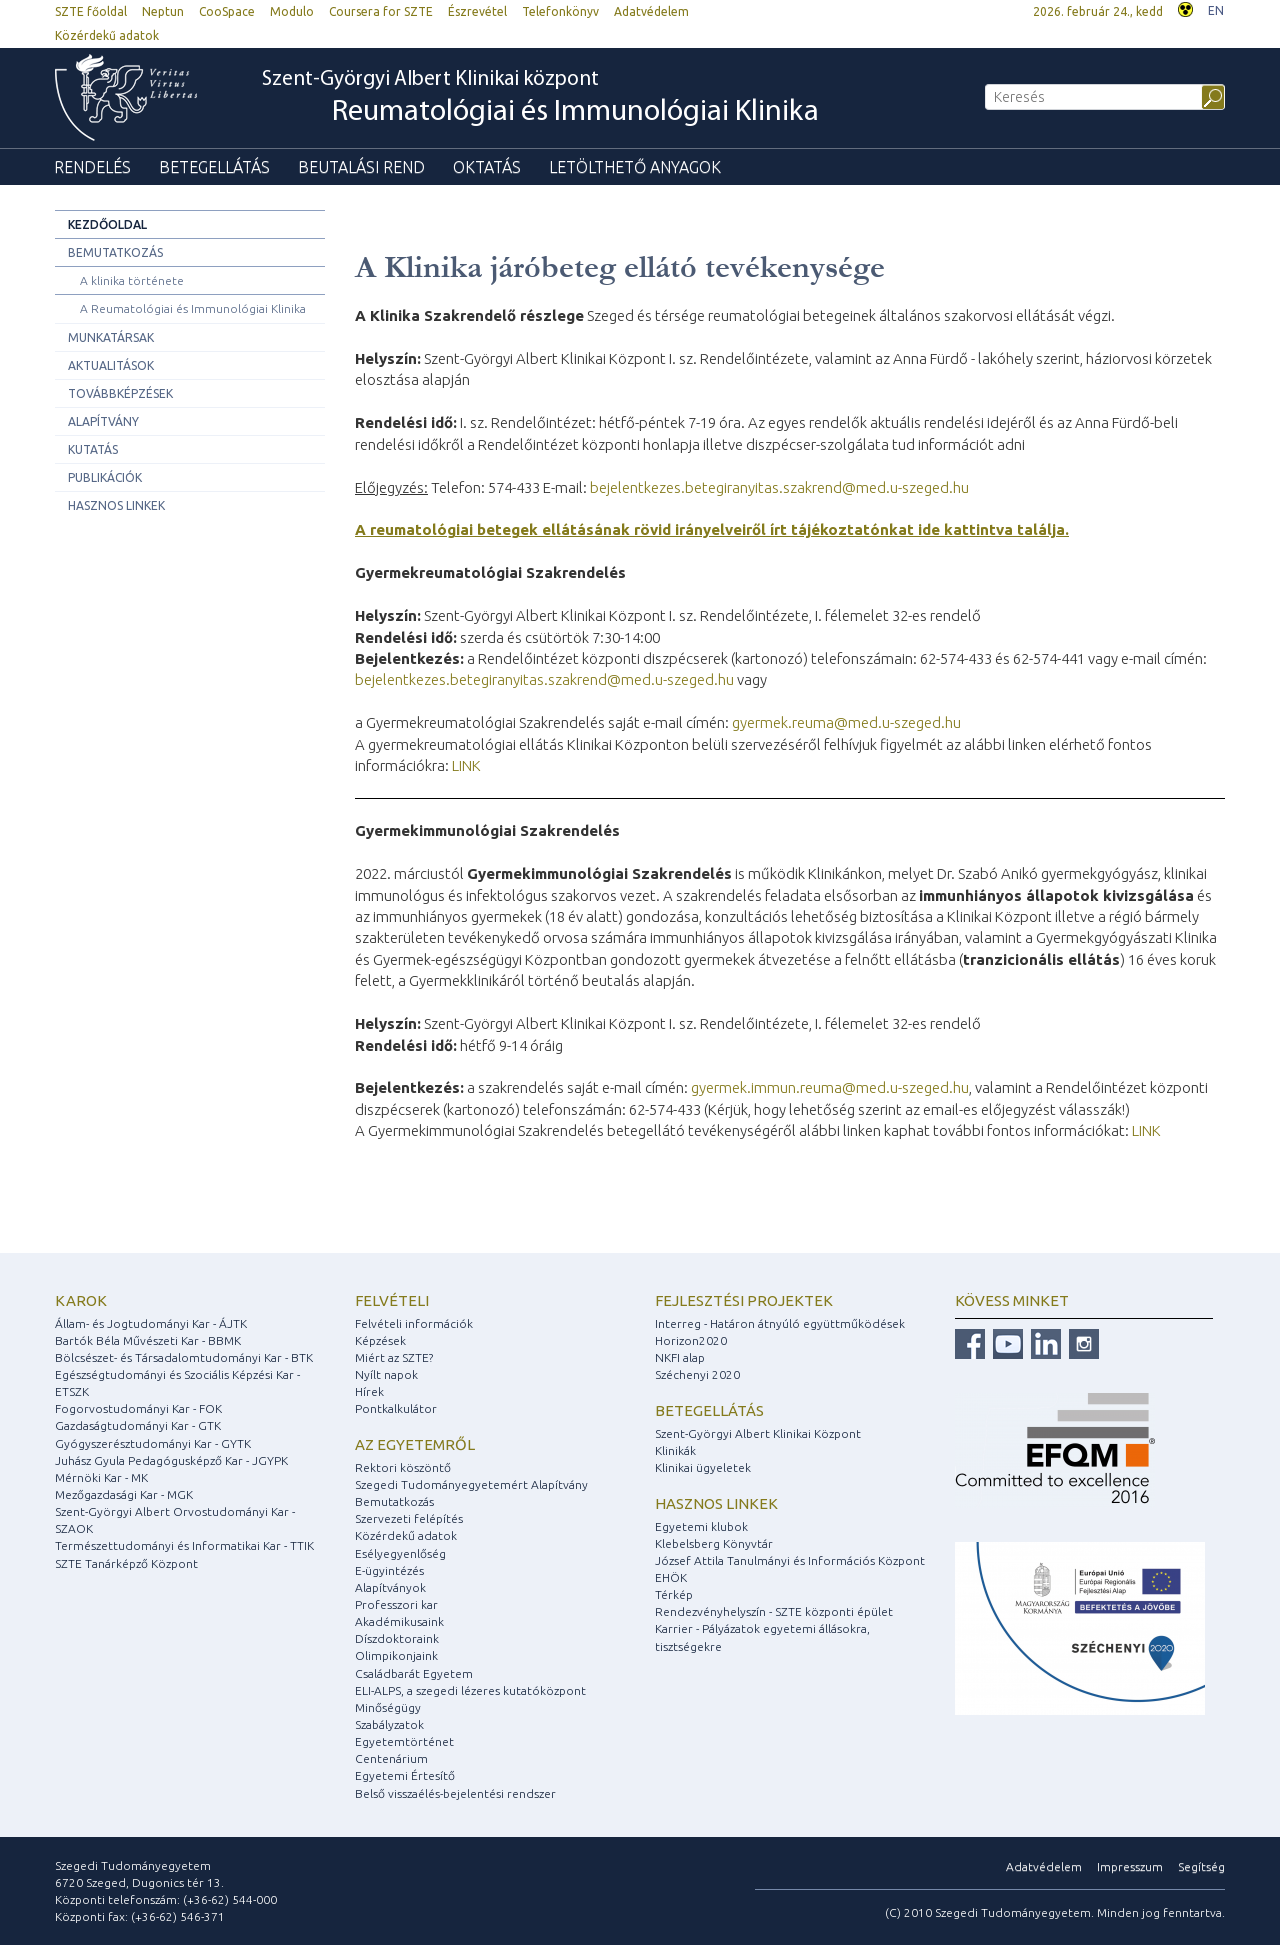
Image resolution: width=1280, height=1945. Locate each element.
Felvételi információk (414, 1323)
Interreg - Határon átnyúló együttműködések (780, 1323)
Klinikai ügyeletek (703, 1467)
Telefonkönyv (560, 11)
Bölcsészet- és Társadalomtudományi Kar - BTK (184, 1357)
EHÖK (671, 1577)
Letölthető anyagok (635, 167)
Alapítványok (390, 1587)
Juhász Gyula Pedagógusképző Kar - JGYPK (171, 1460)
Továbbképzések (120, 393)
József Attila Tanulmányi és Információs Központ (790, 1560)
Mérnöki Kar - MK (101, 1477)
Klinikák (675, 1450)
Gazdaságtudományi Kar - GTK (138, 1425)
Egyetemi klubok (701, 1526)
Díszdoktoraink (397, 1638)
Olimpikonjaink (396, 1655)
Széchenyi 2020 (697, 1374)
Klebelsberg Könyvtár (714, 1543)
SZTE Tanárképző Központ (126, 1563)
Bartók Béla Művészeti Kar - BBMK (148, 1340)
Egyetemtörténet (404, 1741)
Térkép (674, 1594)
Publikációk (105, 477)
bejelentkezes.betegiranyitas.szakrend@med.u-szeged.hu (779, 487)
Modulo (292, 11)
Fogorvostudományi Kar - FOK (138, 1408)
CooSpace (227, 11)
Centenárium (391, 1758)
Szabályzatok (389, 1724)
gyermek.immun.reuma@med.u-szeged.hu (830, 1087)
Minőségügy (388, 1707)
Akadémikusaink (399, 1621)
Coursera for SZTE (381, 11)
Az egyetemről (415, 1444)
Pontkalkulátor (396, 1408)
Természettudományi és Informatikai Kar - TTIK (184, 1545)
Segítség (1201, 1866)
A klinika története (132, 280)
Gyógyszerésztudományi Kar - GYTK (153, 1443)
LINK (466, 765)
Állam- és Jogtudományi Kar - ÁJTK (151, 1323)
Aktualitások (111, 365)
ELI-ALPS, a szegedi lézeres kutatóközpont (470, 1690)
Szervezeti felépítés (409, 1518)
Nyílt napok (386, 1374)
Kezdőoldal (107, 224)
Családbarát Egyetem (414, 1673)
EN (1216, 10)
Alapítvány (103, 421)
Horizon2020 (691, 1340)
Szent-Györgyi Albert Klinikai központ (540, 99)
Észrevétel (477, 11)
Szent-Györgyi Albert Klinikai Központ (758, 1433)
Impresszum (1130, 1866)
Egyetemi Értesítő (405, 1775)
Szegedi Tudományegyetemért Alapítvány (471, 1484)
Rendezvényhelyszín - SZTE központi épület (774, 1611)
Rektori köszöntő (403, 1467)
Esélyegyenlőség (400, 1553)
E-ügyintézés (389, 1570)
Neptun (163, 11)
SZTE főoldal (91, 11)
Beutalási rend (361, 167)
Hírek (369, 1391)
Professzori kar (396, 1604)
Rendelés (92, 167)
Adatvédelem (651, 11)
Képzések (380, 1340)
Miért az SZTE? (394, 1357)
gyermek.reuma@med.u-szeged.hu (846, 722)
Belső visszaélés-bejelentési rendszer (455, 1793)
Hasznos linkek (116, 505)
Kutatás (93, 449)
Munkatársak (111, 337)
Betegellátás (214, 167)
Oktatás (487, 167)
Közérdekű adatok (107, 35)
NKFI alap (680, 1357)
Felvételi (392, 1300)
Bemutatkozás (115, 252)
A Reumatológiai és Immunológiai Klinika (193, 308)
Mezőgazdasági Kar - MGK (124, 1494)
